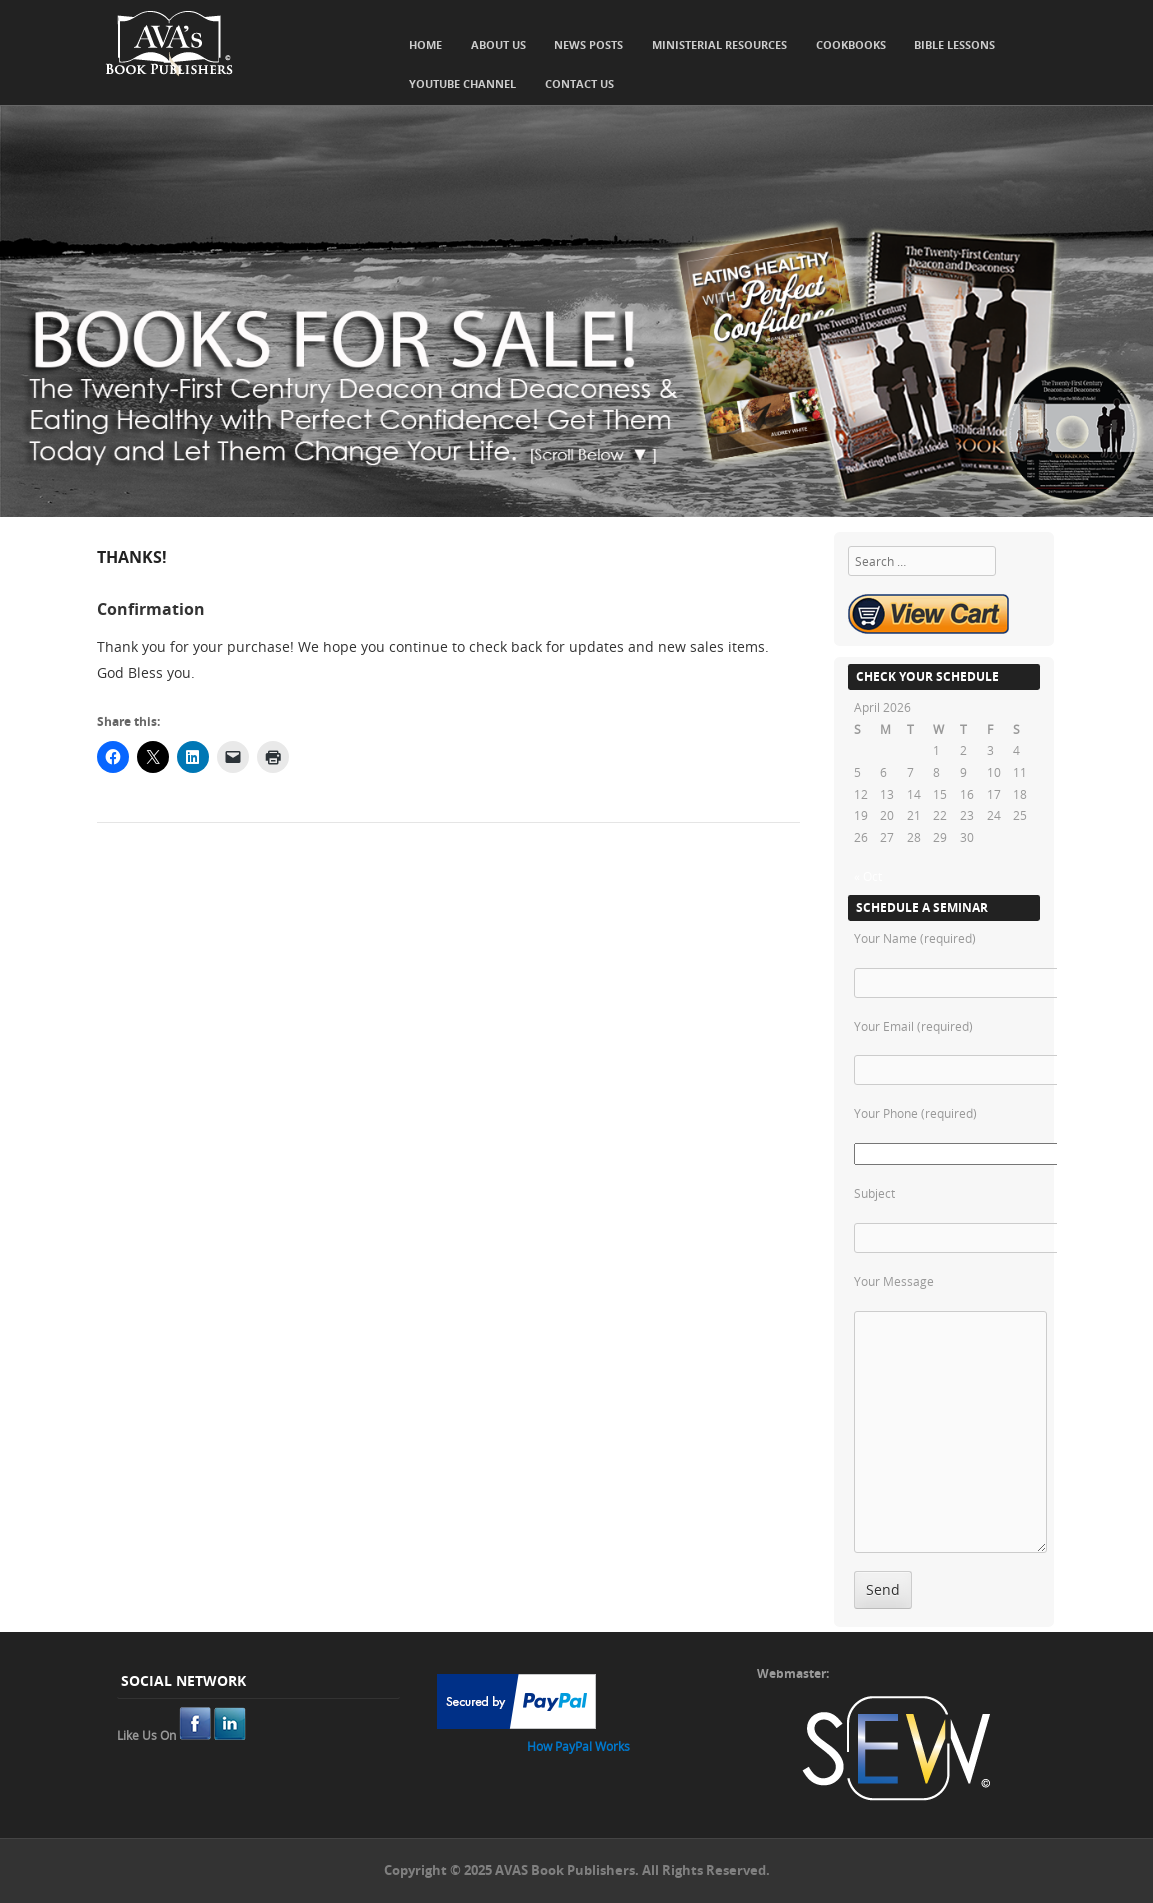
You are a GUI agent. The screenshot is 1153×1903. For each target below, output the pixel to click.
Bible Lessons (954, 44)
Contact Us (579, 83)
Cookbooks (851, 44)
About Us (498, 44)
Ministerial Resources (719, 44)
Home (425, 44)
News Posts (588, 44)
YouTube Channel (462, 83)
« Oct (868, 876)
